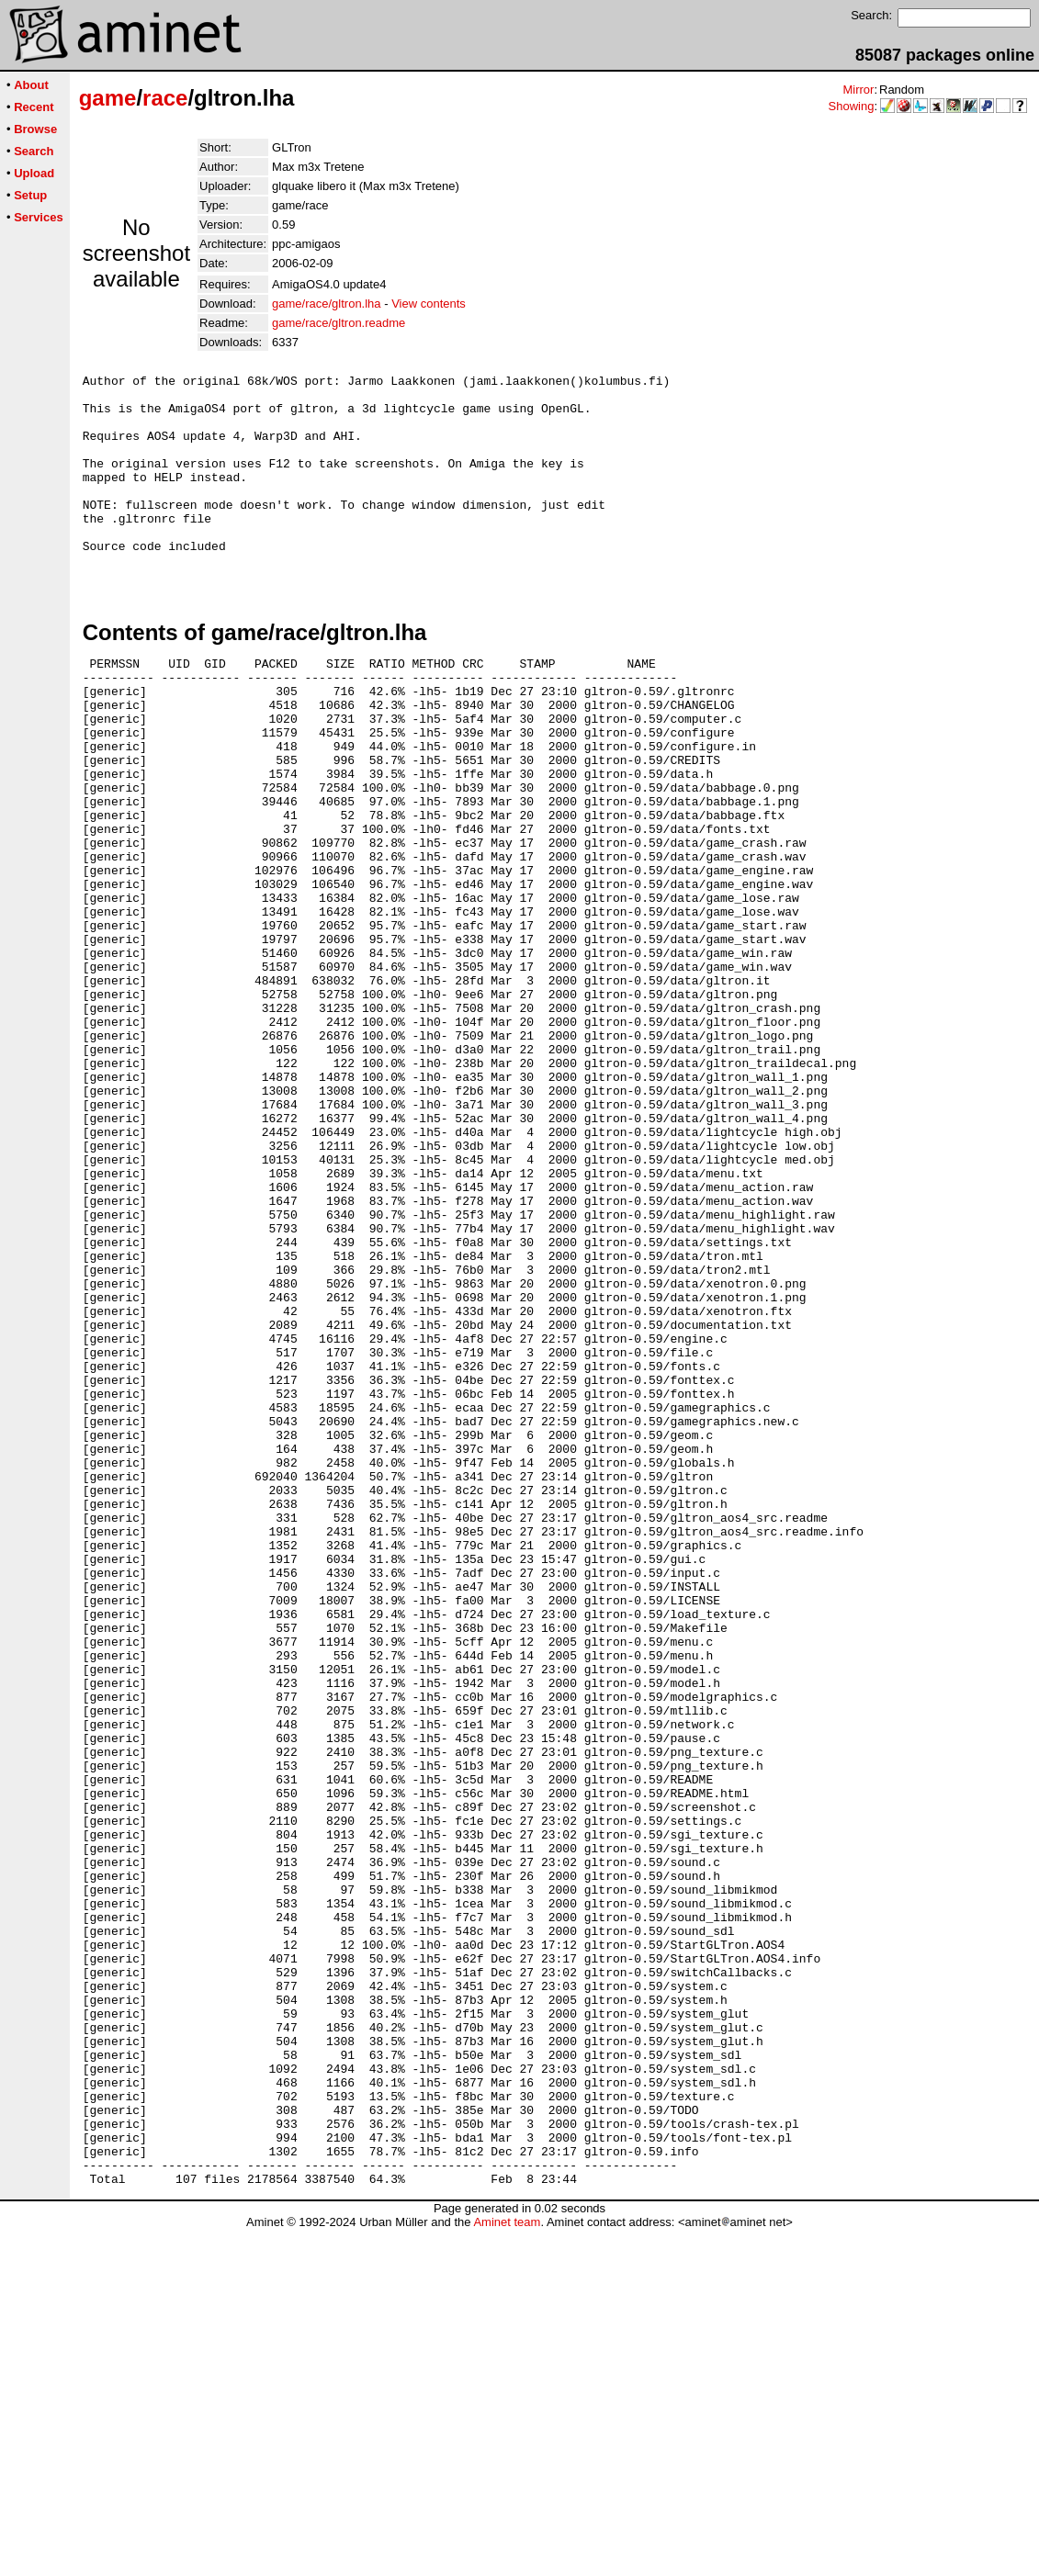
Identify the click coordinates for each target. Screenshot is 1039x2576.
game (108, 97)
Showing (852, 106)
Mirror (858, 89)
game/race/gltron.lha (326, 303)
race (164, 97)
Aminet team (506, 2569)
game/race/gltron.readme (338, 323)
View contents (428, 303)
